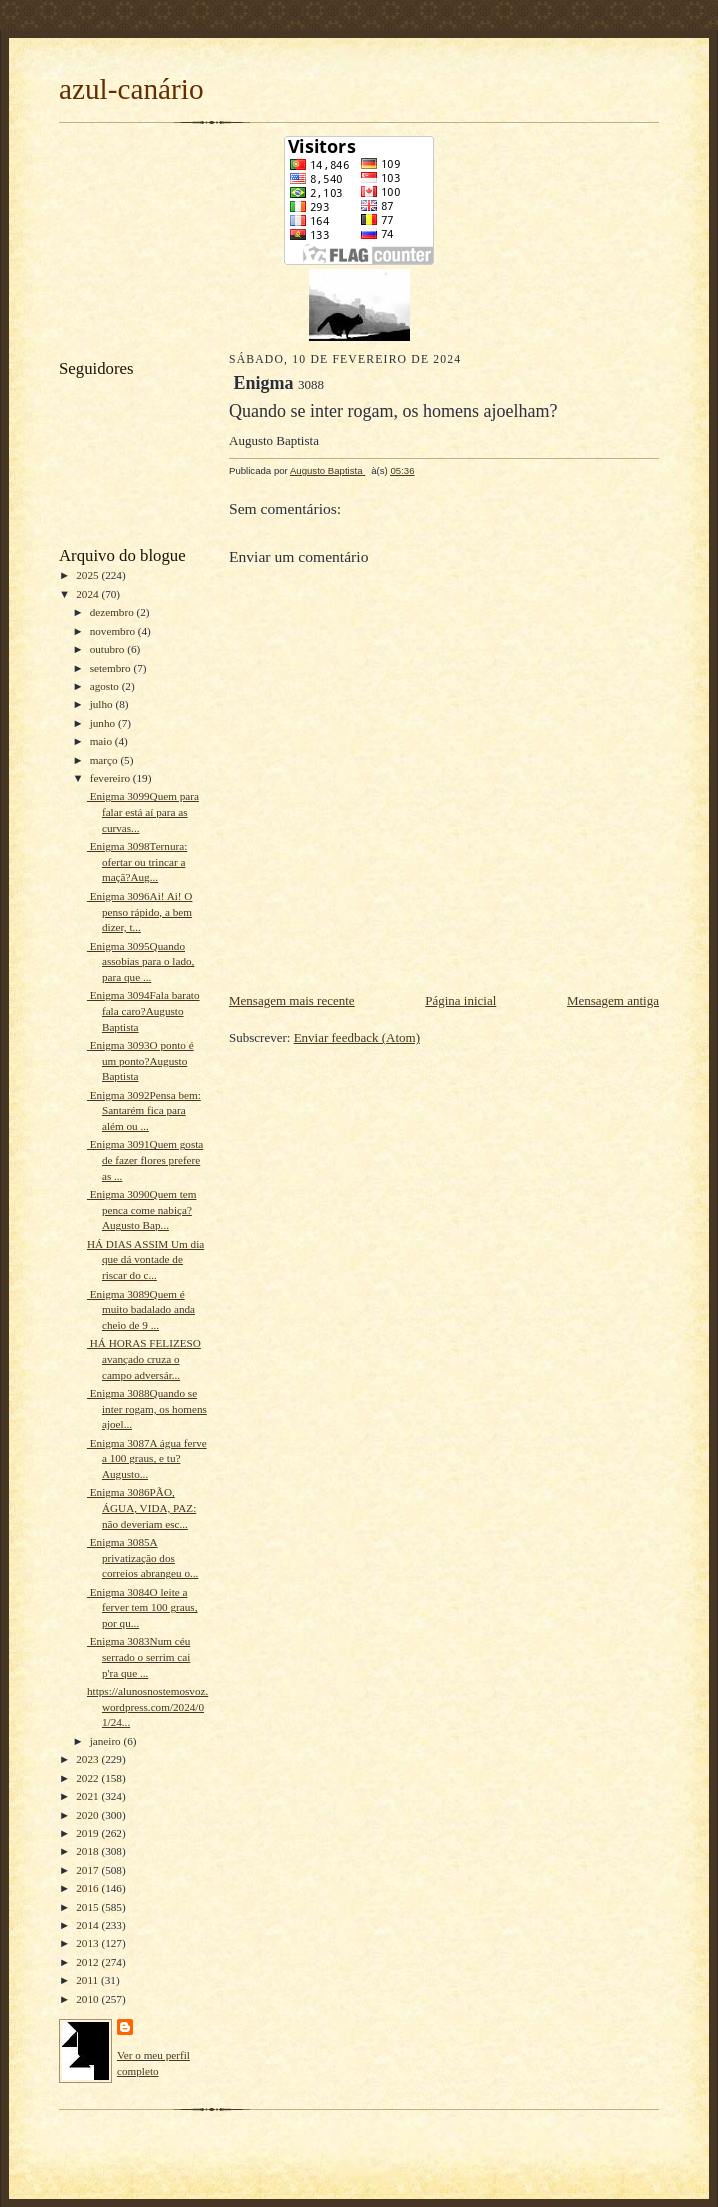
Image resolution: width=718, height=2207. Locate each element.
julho (103, 704)
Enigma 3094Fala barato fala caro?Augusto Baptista (143, 1010)
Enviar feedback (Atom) (357, 1037)
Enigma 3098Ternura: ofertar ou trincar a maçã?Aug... (137, 861)
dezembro (113, 612)
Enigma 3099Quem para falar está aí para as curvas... (143, 811)
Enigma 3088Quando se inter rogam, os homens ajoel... (147, 1408)
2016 (88, 1888)
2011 (88, 1980)
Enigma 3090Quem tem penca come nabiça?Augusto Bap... (142, 1209)
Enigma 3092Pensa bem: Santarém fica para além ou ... (144, 1110)
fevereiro (111, 778)
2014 (88, 1925)
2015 (88, 1907)
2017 (88, 1870)
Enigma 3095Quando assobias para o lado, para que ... (140, 961)
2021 (88, 1796)
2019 (88, 1833)
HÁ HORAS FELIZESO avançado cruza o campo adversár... (144, 1358)
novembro (114, 631)
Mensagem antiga (613, 1000)
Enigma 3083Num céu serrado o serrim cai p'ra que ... (138, 1656)
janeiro (107, 1741)
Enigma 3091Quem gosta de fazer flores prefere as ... (145, 1159)
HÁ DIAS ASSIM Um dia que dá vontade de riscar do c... (145, 1259)
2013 (88, 1943)
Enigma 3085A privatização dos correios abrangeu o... (142, 1557)
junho (104, 723)
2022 (88, 1778)
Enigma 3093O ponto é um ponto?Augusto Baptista (140, 1060)
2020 (88, 1815)
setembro (112, 668)
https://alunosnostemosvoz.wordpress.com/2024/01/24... (147, 1706)
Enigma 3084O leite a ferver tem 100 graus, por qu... (142, 1607)
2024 (88, 594)
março (105, 760)
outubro (109, 649)
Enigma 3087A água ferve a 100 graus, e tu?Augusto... (147, 1458)
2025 (88, 575)
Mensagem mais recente (292, 1000)
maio (102, 741)
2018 (88, 1851)
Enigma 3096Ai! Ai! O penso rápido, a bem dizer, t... (140, 911)
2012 (88, 1962)
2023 (88, 1759)
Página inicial (460, 1000)
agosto (106, 686)
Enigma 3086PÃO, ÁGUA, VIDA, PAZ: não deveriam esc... (141, 1507)
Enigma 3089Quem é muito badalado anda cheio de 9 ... (141, 1309)
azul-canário (131, 89)
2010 (88, 1999)
